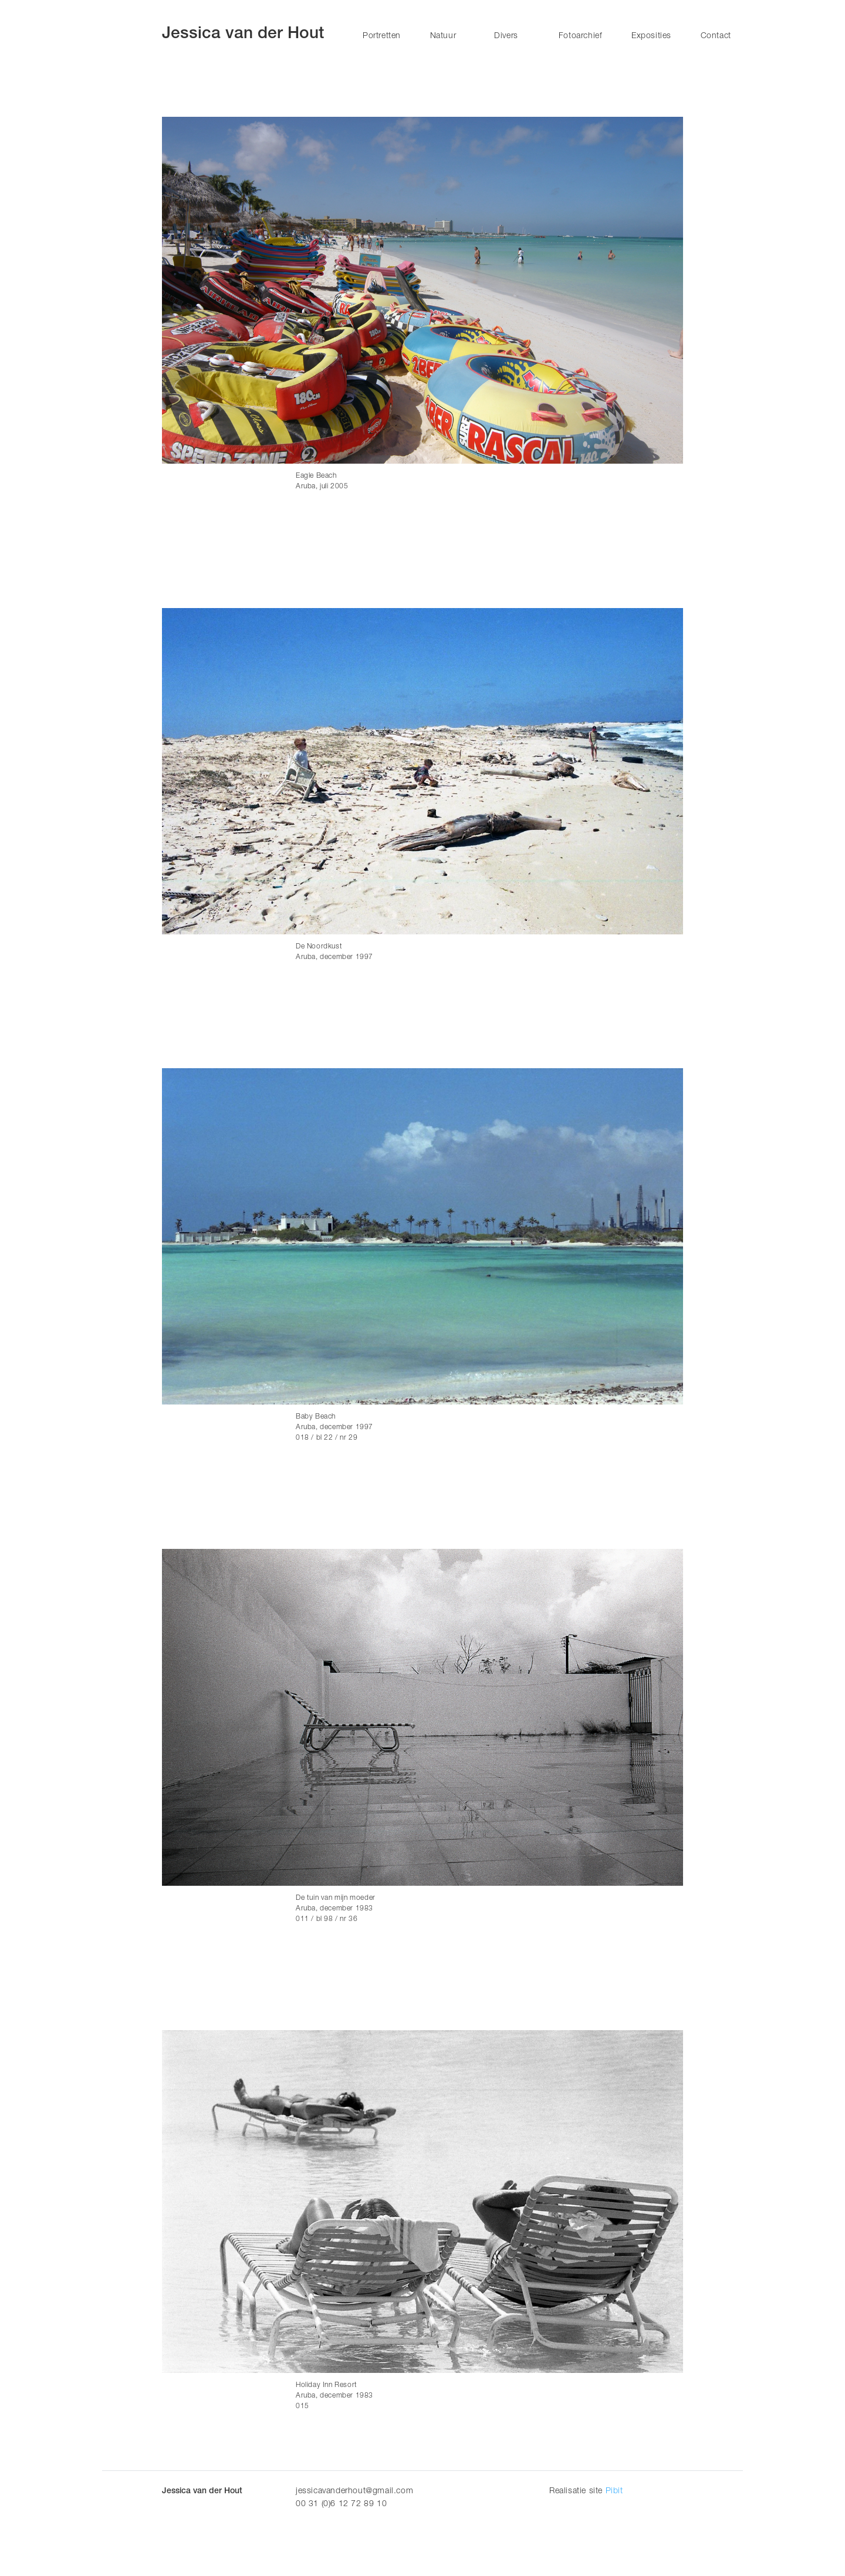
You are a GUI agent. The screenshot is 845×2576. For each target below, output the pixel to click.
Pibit (614, 2491)
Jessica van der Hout (243, 34)
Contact (716, 36)
